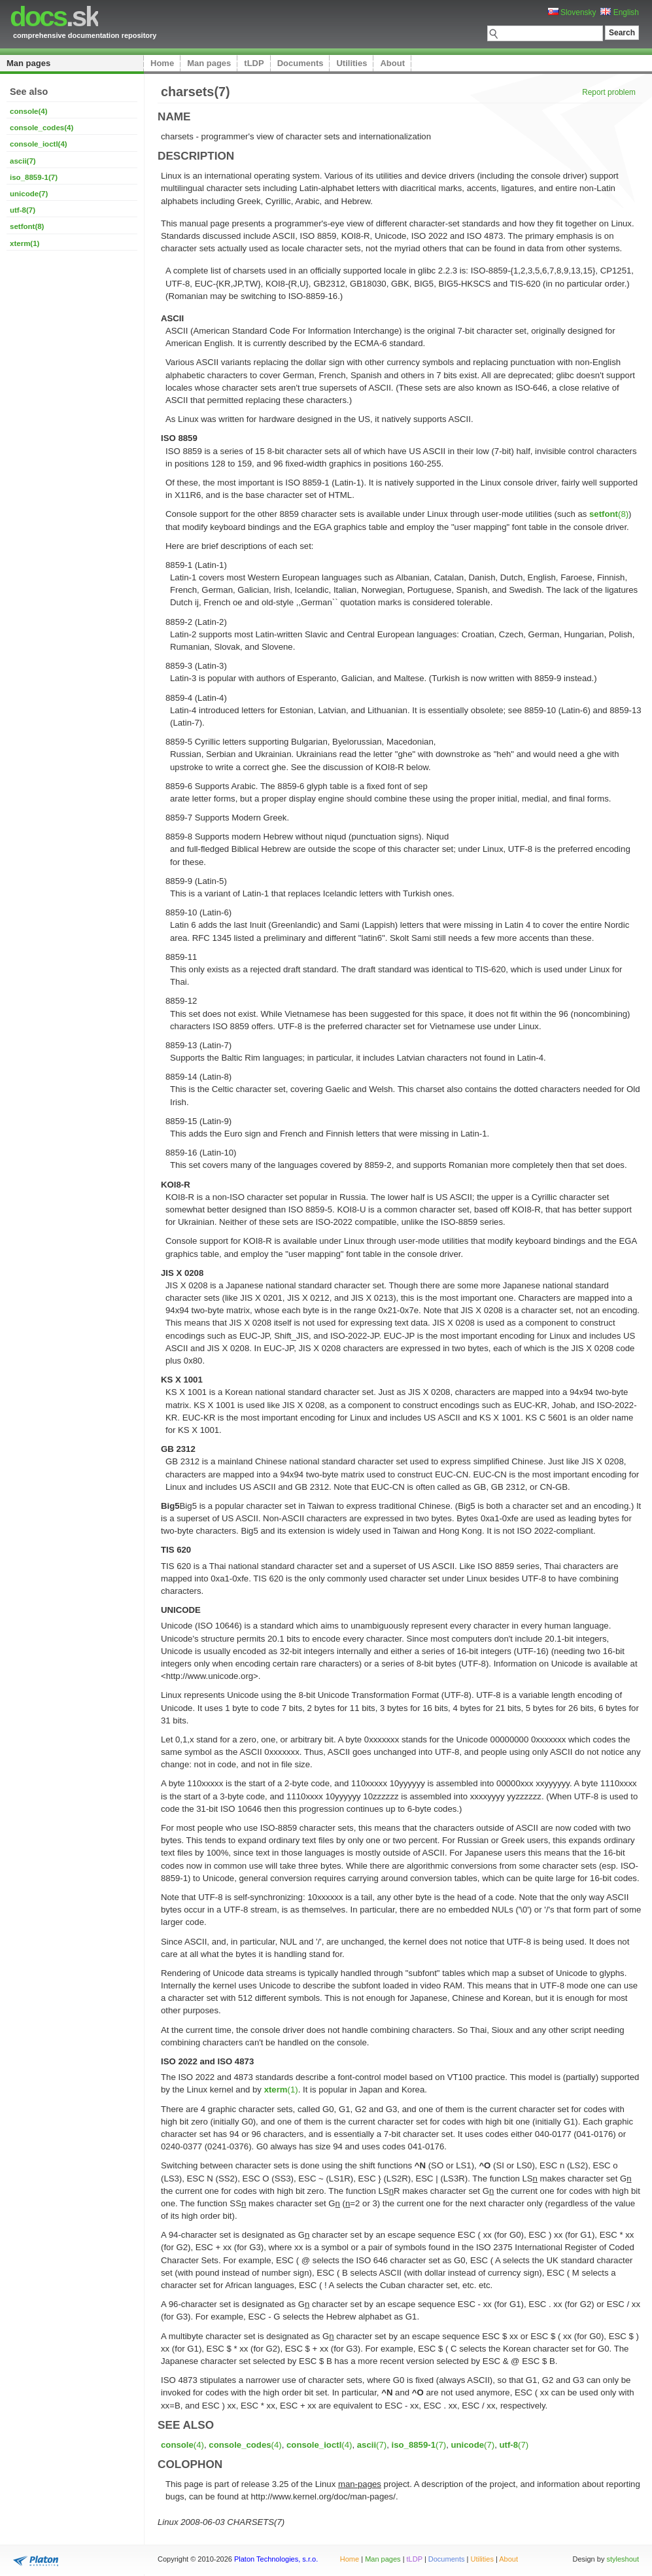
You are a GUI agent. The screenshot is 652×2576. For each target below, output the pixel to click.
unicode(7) (29, 194)
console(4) (29, 111)
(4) (182, 2445)
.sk (54, 16)
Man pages (28, 63)
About (392, 63)
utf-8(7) (22, 210)
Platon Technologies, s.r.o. (276, 2559)
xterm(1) (24, 243)
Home (162, 63)
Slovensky (572, 12)
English (619, 12)
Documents (300, 63)
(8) (608, 514)
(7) (371, 2445)
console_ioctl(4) (38, 144)
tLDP (254, 63)
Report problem (609, 92)
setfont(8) (27, 226)
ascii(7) (23, 161)
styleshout (622, 2559)
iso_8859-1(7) (34, 177)
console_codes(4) (41, 128)
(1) (281, 2089)
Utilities (351, 63)
